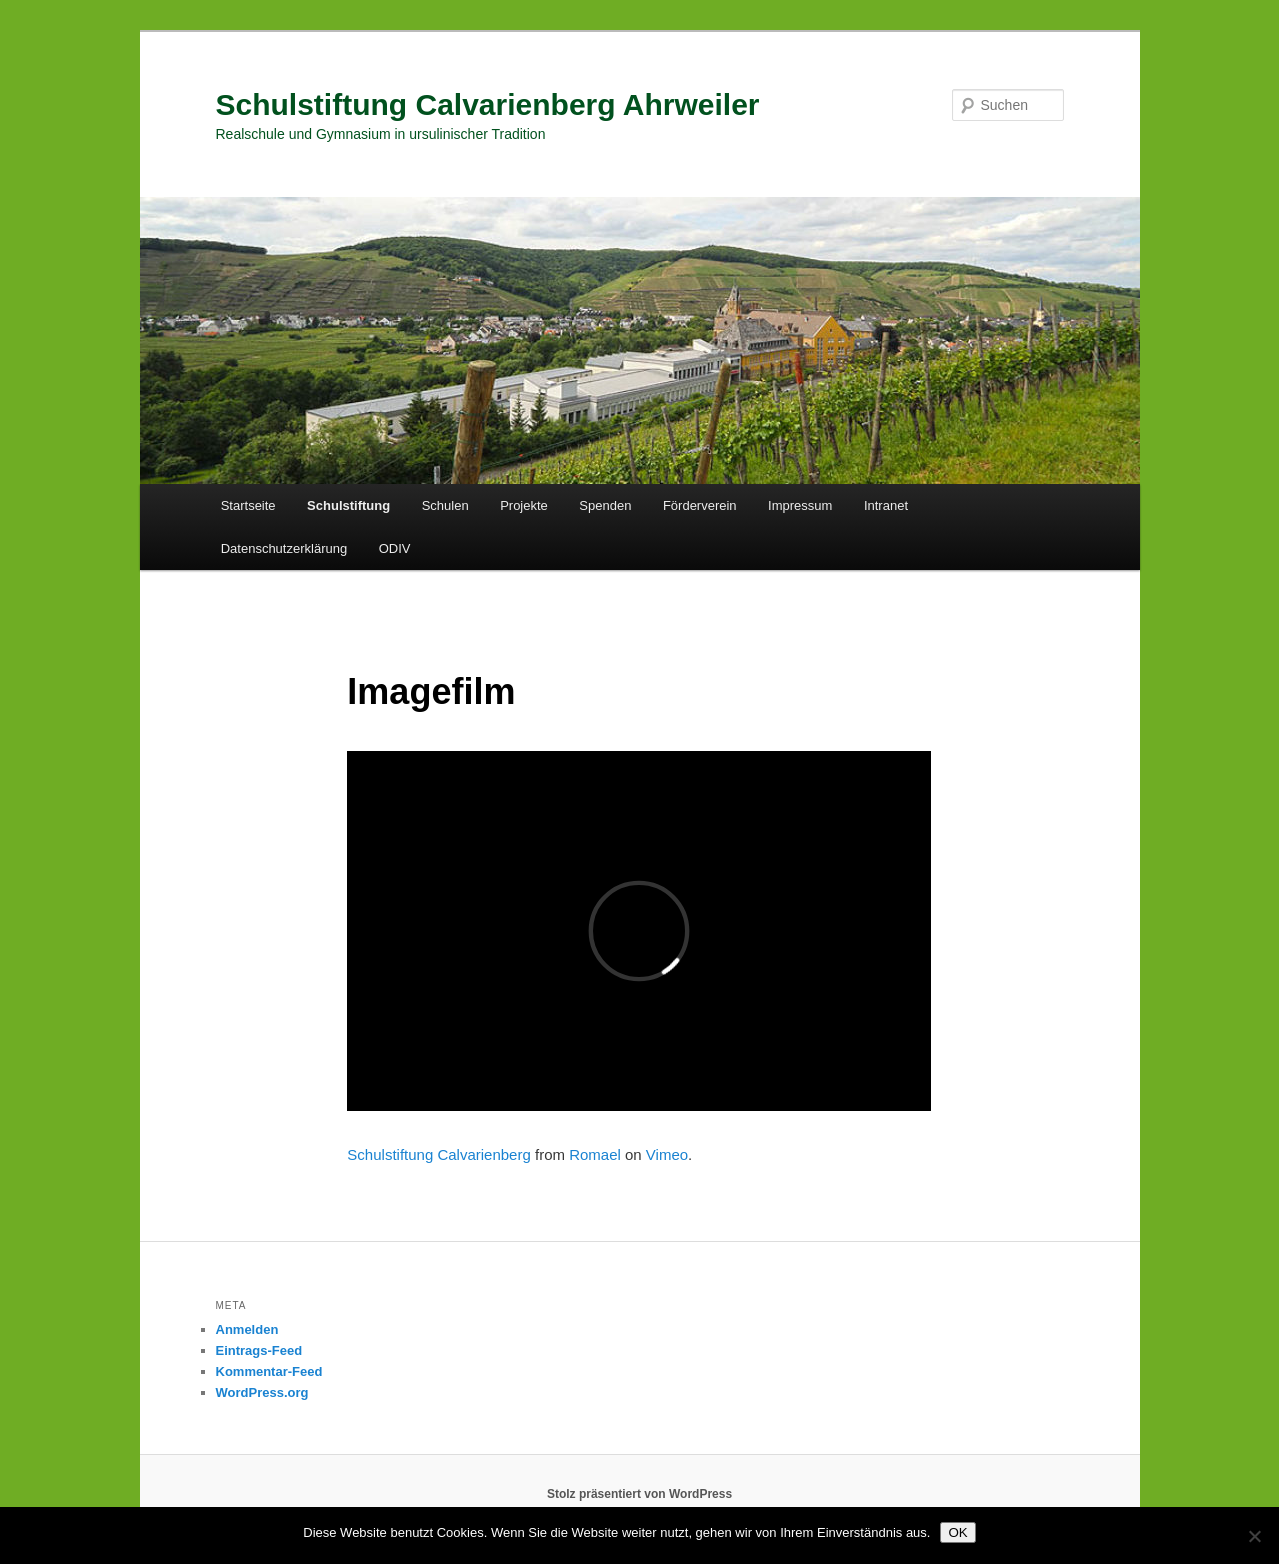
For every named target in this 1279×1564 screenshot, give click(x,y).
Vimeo (667, 1154)
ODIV (395, 548)
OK (957, 1532)
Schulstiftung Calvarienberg (438, 1154)
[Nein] (1254, 1536)
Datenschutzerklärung (284, 548)
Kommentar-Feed (269, 1371)
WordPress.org (262, 1392)
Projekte (524, 505)
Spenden (605, 505)
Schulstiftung (348, 505)
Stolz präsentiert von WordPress (639, 1494)
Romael (595, 1154)
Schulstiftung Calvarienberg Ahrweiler (488, 104)
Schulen (445, 505)
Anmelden (247, 1329)
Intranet (886, 505)
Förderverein (700, 505)
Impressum (800, 505)
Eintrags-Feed (259, 1350)
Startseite (248, 505)
